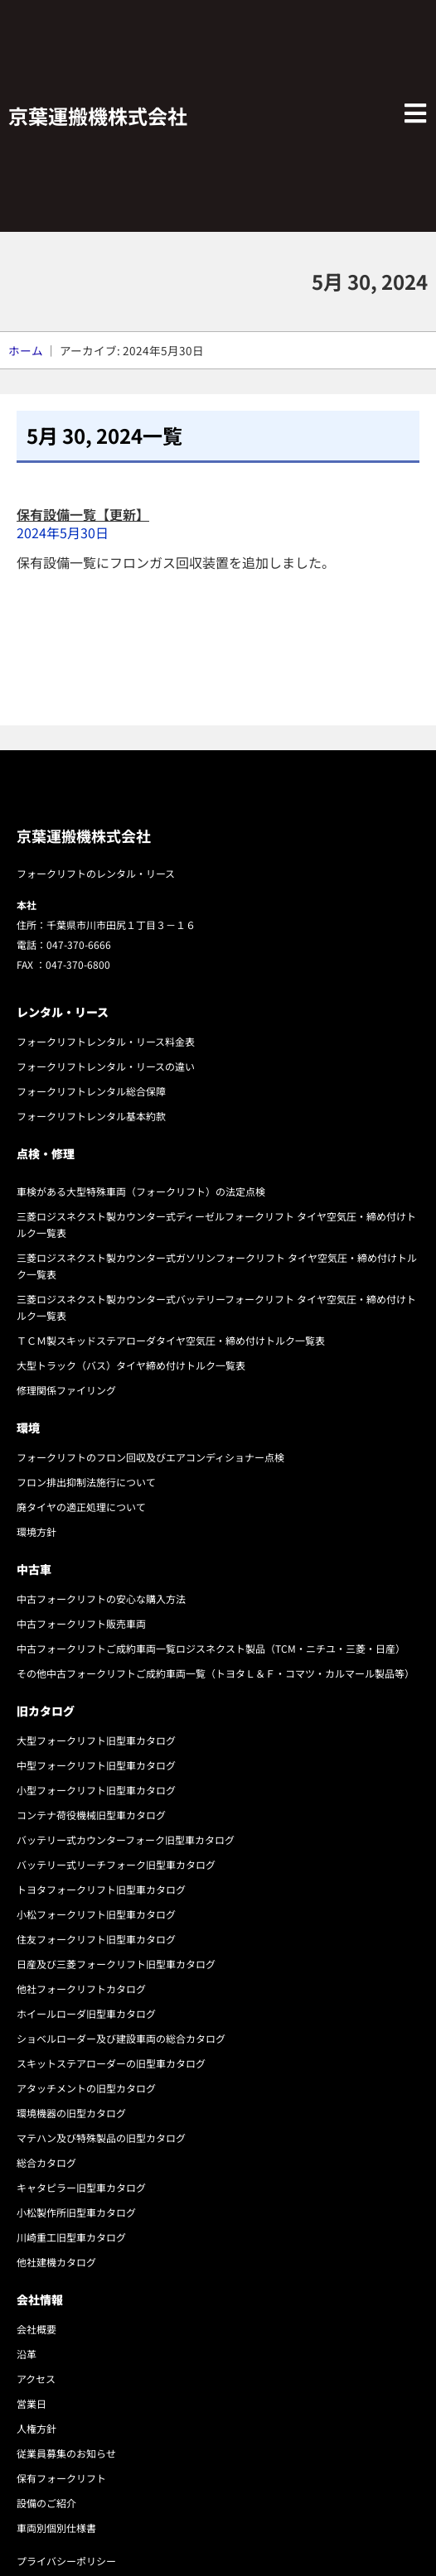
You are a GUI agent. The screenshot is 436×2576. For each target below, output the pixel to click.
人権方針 (36, 2428)
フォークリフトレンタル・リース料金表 (106, 1041)
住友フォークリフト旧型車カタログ (96, 1939)
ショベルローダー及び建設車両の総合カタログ (121, 2038)
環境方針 (36, 1531)
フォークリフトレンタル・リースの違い (106, 1066)
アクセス (36, 2378)
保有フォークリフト (61, 2478)
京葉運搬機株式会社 (97, 115)
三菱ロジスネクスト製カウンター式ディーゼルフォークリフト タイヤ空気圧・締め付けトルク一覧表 (216, 1224)
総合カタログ (46, 2162)
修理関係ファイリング (66, 1390)
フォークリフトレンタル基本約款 (91, 1116)
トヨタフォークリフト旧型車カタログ (101, 1889)
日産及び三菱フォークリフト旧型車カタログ (116, 1964)
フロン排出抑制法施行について (86, 1482)
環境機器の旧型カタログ (71, 2113)
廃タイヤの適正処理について (81, 1507)
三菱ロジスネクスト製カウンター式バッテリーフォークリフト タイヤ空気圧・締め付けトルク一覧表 (216, 1307)
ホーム (25, 350)
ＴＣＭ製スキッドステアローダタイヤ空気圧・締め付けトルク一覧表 (171, 1340)
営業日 (31, 2403)
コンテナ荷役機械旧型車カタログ (91, 1815)
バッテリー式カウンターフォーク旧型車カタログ (126, 1839)
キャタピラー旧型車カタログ (81, 2187)
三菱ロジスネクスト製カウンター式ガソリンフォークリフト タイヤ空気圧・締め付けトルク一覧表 (217, 1265)
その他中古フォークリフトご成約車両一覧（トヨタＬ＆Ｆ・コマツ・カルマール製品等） (215, 1673)
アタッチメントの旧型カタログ (86, 2088)
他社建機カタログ (56, 2262)
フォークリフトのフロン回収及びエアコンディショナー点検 (150, 1457)
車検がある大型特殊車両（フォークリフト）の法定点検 (141, 1191)
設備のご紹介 (46, 2503)
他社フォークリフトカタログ (81, 1988)
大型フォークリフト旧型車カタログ (96, 1740)
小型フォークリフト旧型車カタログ (96, 1790)
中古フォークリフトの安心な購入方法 (101, 1598)
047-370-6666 (78, 944)
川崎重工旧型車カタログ (71, 2237)
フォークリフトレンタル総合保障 (91, 1091)
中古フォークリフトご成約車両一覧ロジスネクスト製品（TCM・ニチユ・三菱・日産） (211, 1648)
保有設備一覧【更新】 (83, 514)
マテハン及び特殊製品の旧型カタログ (101, 2138)
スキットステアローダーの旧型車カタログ (111, 2063)
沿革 (26, 2354)
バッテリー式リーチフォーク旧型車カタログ (116, 1864)
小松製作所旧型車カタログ (76, 2212)
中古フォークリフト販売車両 (81, 1623)
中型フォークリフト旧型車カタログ (96, 1765)
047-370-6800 (78, 964)
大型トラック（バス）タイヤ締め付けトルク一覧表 (131, 1365)
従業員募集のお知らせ (66, 2453)
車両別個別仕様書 (56, 2528)
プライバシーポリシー (66, 2561)
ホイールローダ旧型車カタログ (86, 2013)
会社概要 (36, 2329)
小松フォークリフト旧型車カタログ (96, 1914)
